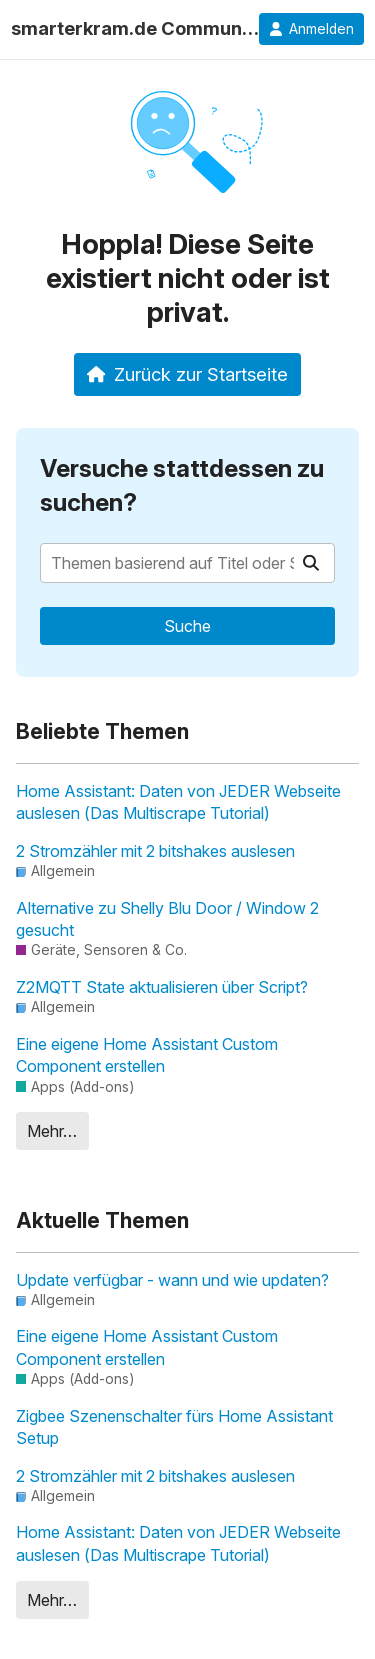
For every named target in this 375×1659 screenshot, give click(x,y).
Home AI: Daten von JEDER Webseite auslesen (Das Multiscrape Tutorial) (178, 802)
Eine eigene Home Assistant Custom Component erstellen (147, 1055)
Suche (187, 626)
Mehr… (52, 1131)
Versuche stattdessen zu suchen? (182, 485)
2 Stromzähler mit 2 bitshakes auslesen (155, 851)
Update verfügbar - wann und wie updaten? (172, 1280)
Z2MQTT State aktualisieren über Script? (162, 987)
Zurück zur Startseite (187, 374)
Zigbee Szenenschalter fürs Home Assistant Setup (174, 1427)
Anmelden (311, 29)
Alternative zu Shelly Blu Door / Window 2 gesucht (167, 919)
